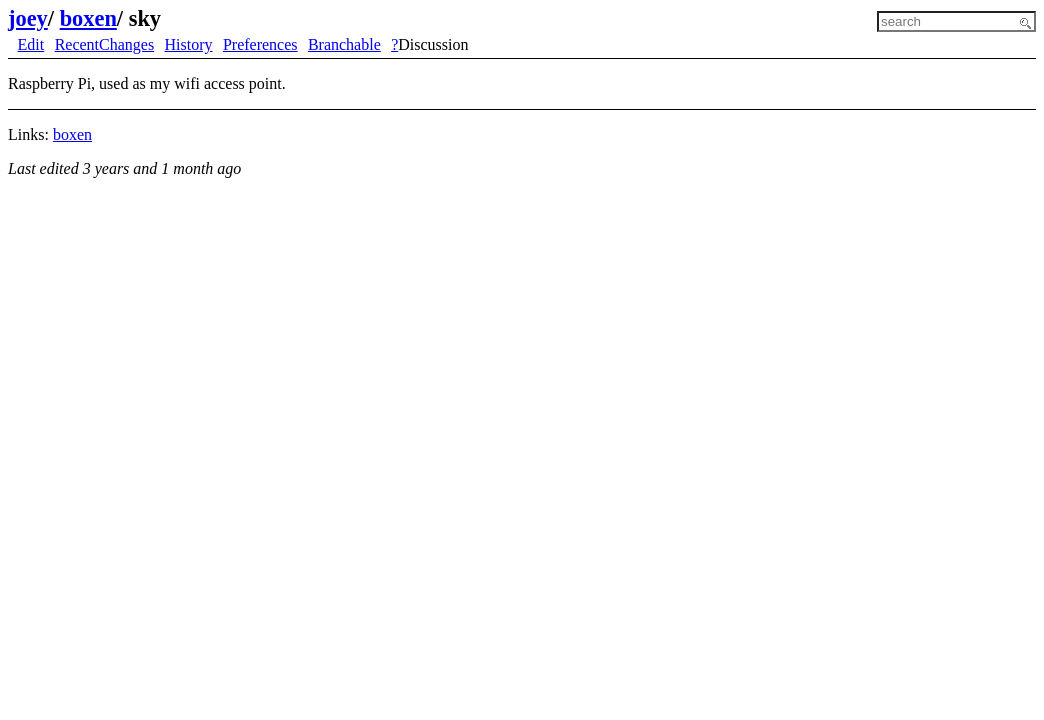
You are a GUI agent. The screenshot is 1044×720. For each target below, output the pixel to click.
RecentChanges (105, 44)
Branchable (344, 44)
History (189, 44)
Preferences (260, 44)
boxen (88, 18)
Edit (31, 44)
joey (28, 18)
